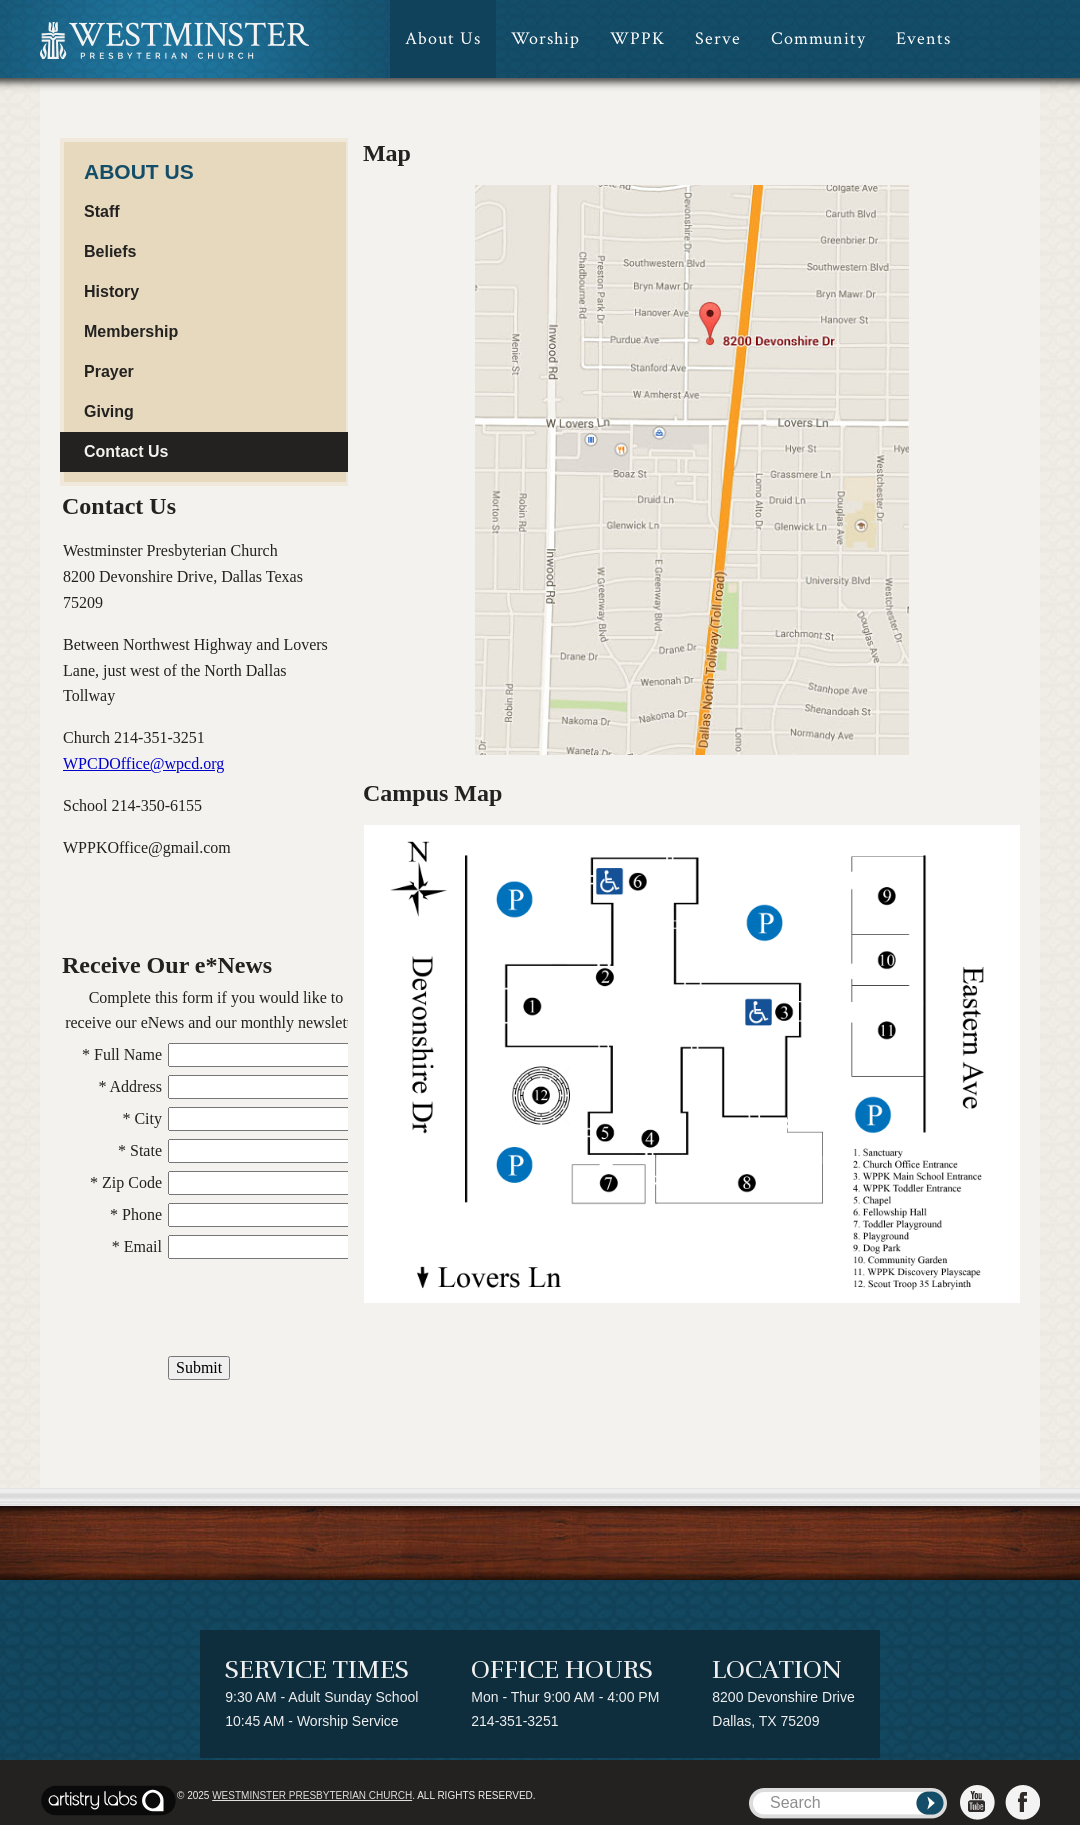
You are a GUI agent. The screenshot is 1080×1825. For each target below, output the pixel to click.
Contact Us (126, 451)
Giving (109, 411)
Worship (545, 38)
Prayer (109, 371)
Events (923, 38)
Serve (718, 38)
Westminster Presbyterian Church (312, 1795)
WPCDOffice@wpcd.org (143, 763)
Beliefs (110, 251)
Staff (102, 211)
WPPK (637, 38)
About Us (443, 38)
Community (818, 38)
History (111, 291)
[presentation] (216, 1310)
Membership (131, 331)
